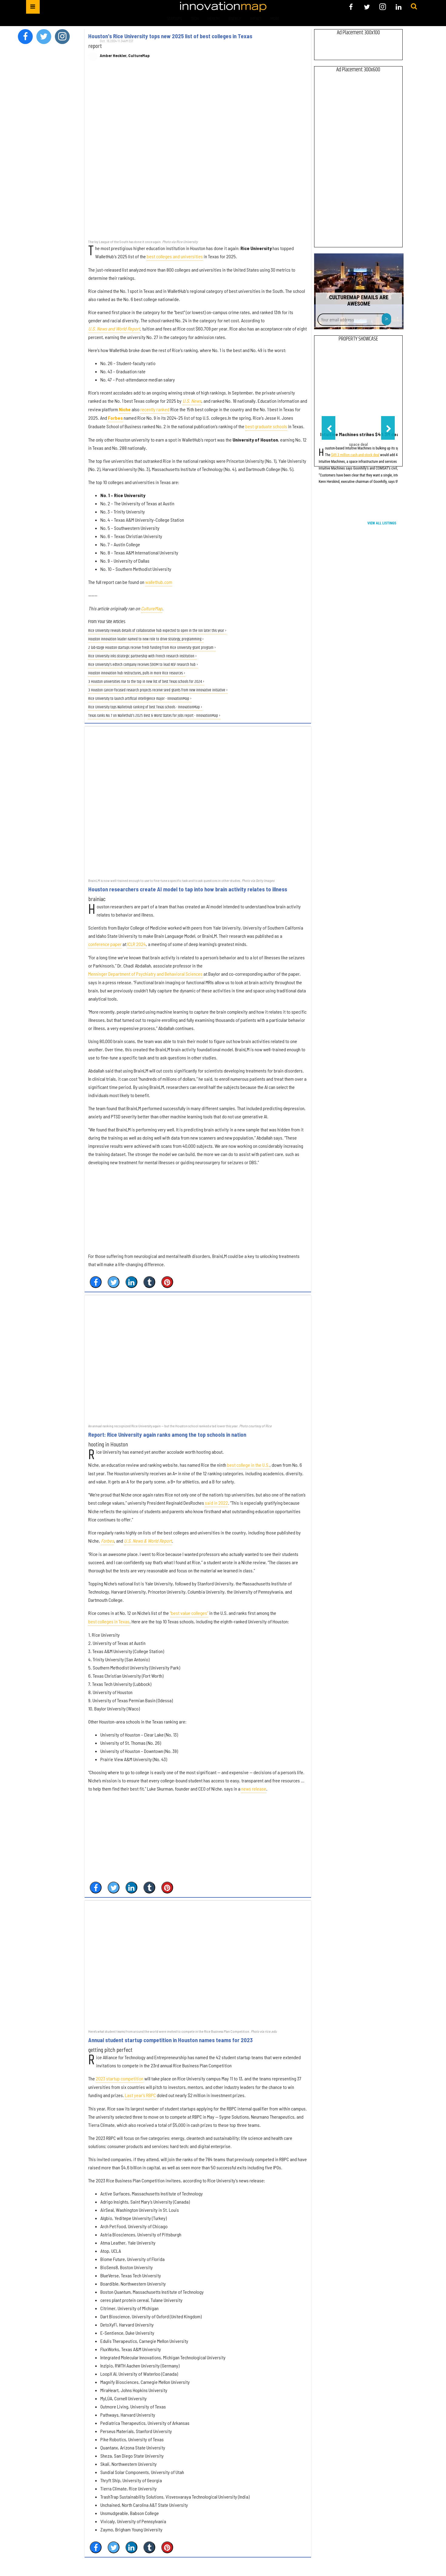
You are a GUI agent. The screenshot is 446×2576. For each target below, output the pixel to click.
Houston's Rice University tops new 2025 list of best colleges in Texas (170, 36)
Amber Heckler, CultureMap (125, 55)
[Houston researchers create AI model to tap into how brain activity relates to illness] (198, 802)
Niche (125, 409)
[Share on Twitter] (113, 1282)
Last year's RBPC (140, 2095)
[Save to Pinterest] (167, 1282)
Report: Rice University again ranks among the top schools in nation (167, 1434)
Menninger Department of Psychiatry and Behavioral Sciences (145, 974)
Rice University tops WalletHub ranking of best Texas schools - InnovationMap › (145, 707)
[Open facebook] (351, 6)
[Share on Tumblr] (149, 1282)
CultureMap (151, 608)
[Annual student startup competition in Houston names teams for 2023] (198, 1964)
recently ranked (154, 409)
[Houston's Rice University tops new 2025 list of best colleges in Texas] (198, 154)
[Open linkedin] (398, 6)
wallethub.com (158, 582)
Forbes (115, 418)
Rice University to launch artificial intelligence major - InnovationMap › (140, 699)
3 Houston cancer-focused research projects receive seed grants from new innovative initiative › (158, 690)
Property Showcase (358, 339)
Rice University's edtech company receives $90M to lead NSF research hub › (143, 665)
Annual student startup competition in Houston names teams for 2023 (170, 2040)
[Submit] (414, 6)
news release (253, 1788)
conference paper (105, 944)
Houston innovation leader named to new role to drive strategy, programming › (146, 639)
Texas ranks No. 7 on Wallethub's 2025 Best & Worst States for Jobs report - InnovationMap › (154, 716)
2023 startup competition (119, 2078)
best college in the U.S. (248, 1465)
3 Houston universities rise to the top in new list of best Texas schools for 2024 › (146, 682)
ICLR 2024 (136, 944)
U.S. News (192, 401)
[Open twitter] (367, 6)
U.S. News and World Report (114, 328)
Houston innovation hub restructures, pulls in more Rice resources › (136, 673)
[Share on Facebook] (96, 1282)
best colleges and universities (175, 256)
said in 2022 (216, 1503)
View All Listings (381, 523)
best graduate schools (266, 426)
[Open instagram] (383, 6)
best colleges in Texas (108, 1621)
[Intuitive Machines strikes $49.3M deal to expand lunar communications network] (358, 388)
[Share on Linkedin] (131, 1282)
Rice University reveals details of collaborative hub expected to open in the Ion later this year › (157, 631)
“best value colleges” (189, 1613)
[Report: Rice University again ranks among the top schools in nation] (198, 1359)
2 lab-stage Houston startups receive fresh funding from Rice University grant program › (152, 648)
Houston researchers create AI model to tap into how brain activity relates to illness (187, 889)
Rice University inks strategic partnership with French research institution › (142, 656)
